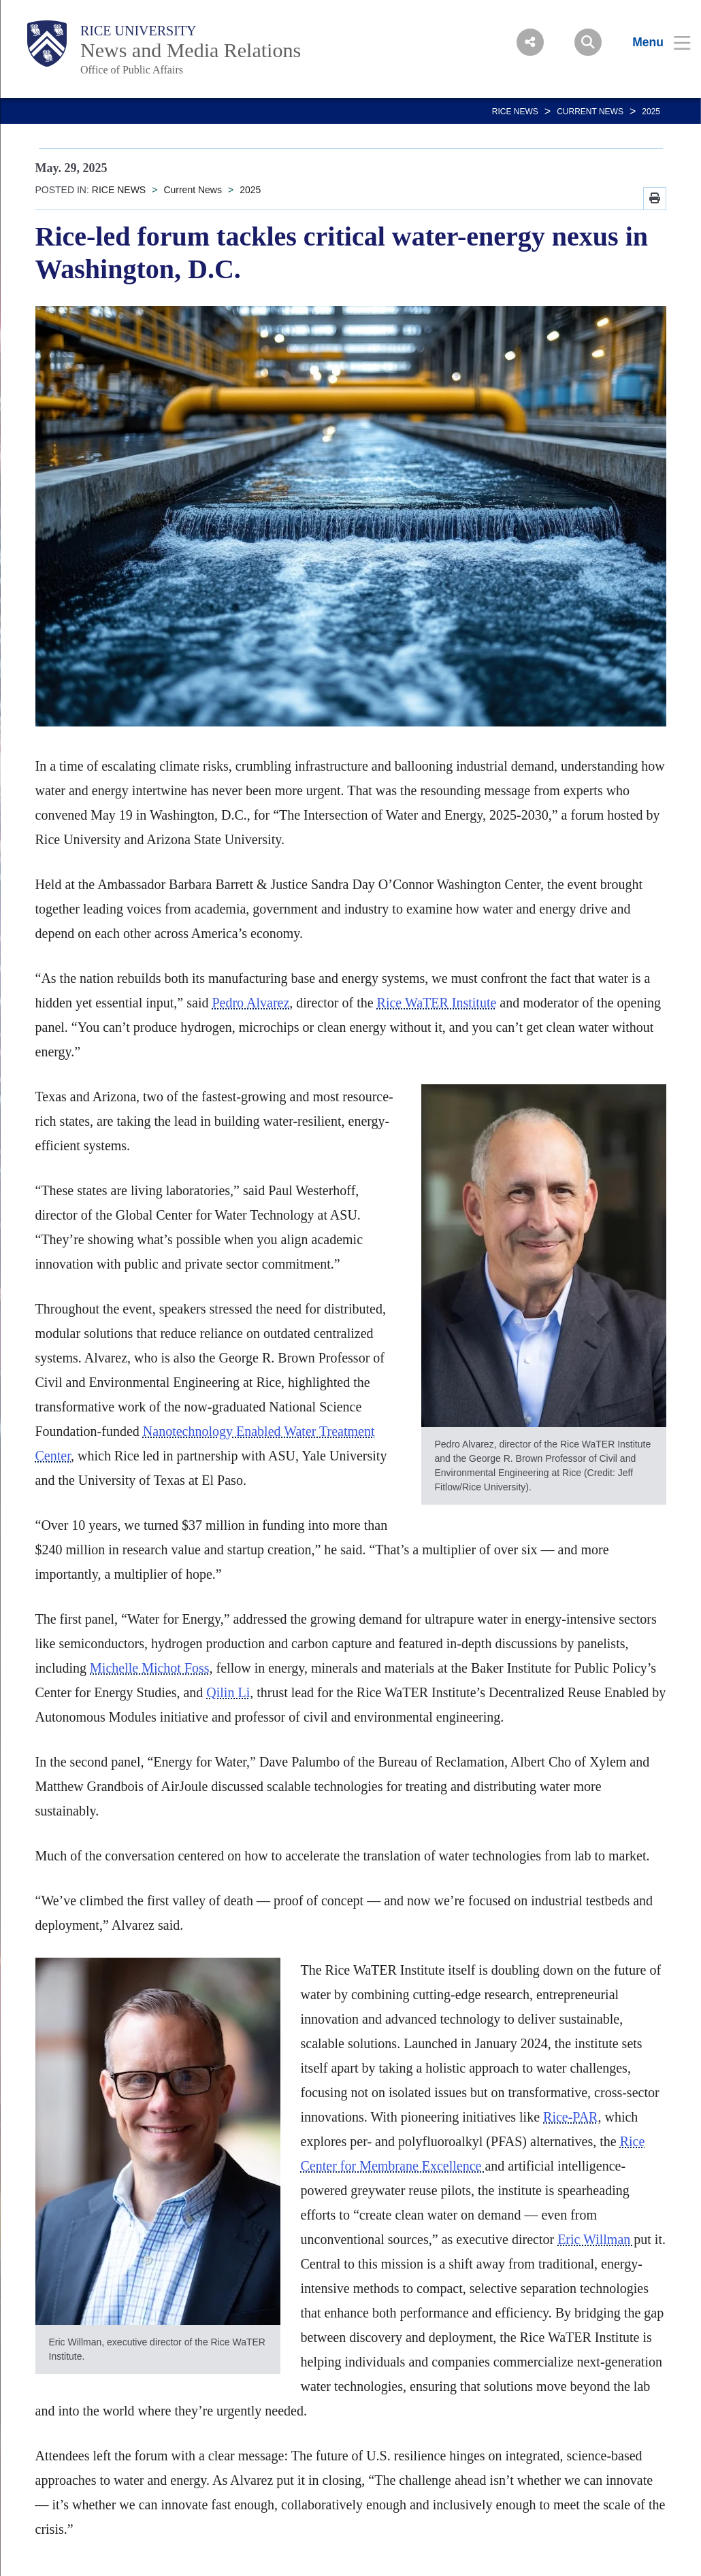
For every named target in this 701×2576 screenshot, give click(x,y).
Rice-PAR (570, 2116)
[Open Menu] (653, 42)
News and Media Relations (190, 50)
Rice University (138, 30)
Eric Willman (595, 2239)
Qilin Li (228, 1692)
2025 (651, 111)
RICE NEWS (515, 111)
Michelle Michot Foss (150, 1667)
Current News (590, 111)
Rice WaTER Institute (437, 1002)
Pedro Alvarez (250, 1002)
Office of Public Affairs (131, 70)
